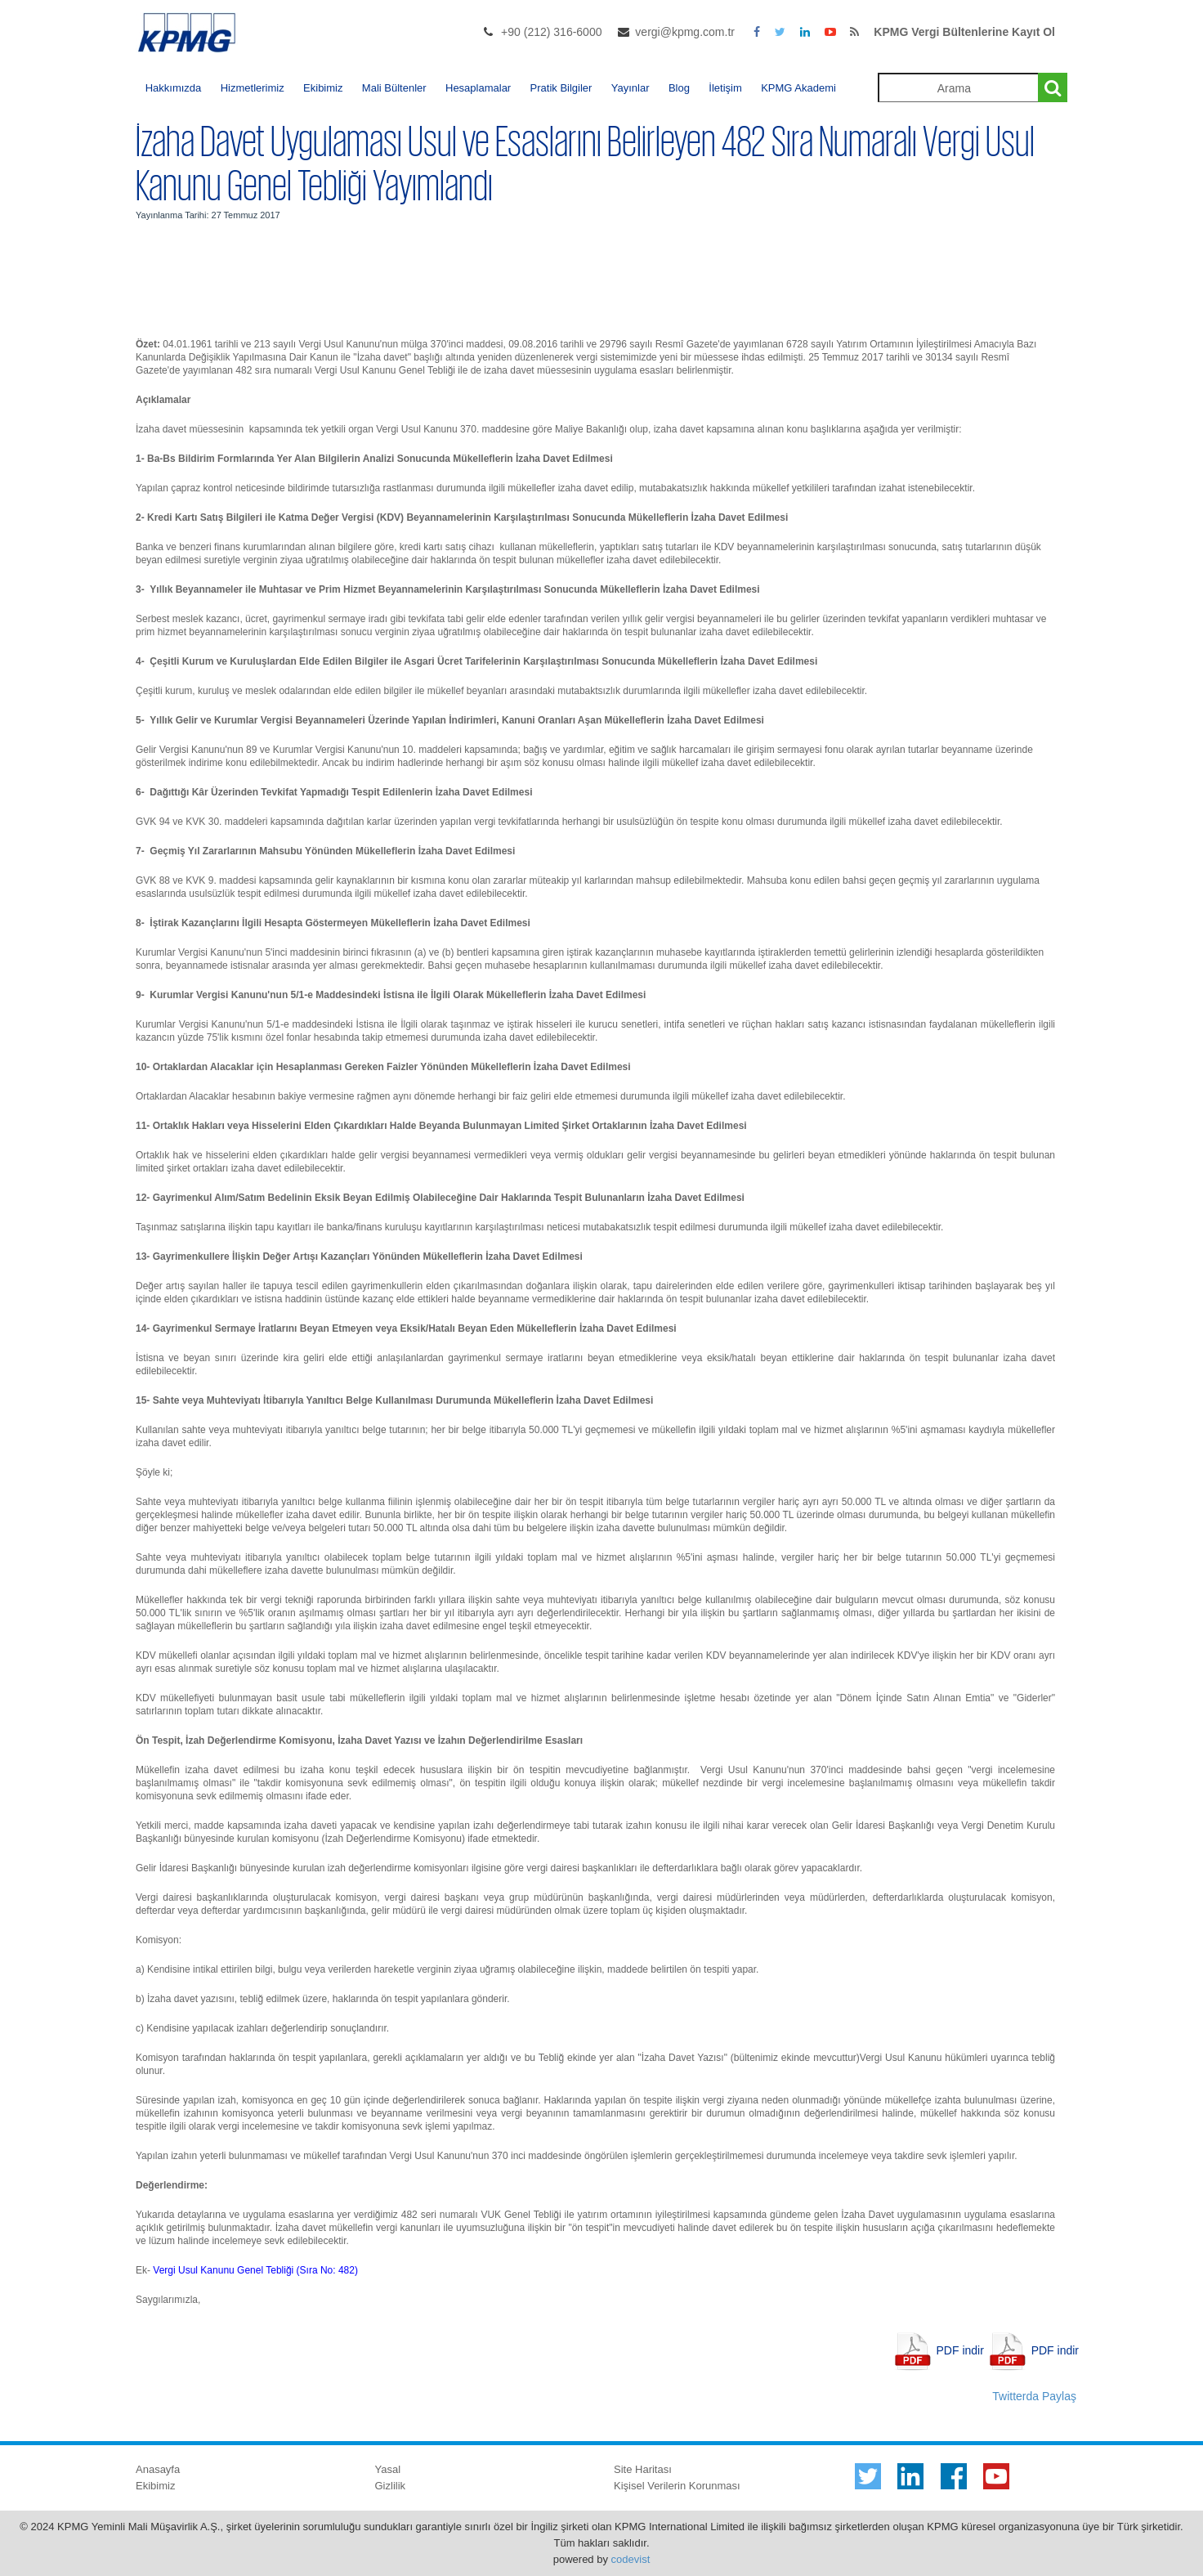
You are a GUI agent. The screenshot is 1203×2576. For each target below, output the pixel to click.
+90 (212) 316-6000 (551, 31)
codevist (631, 2559)
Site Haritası (643, 2469)
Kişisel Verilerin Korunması (677, 2486)
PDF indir (960, 2349)
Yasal (388, 2469)
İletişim (725, 88)
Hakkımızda (173, 88)
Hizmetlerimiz (252, 88)
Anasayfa (158, 2469)
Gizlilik (390, 2486)
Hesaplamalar (478, 88)
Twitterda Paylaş (1034, 2396)
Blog (679, 88)
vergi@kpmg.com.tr (685, 31)
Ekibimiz (322, 88)
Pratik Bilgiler (561, 88)
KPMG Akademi (798, 88)
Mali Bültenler (394, 88)
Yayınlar (630, 88)
